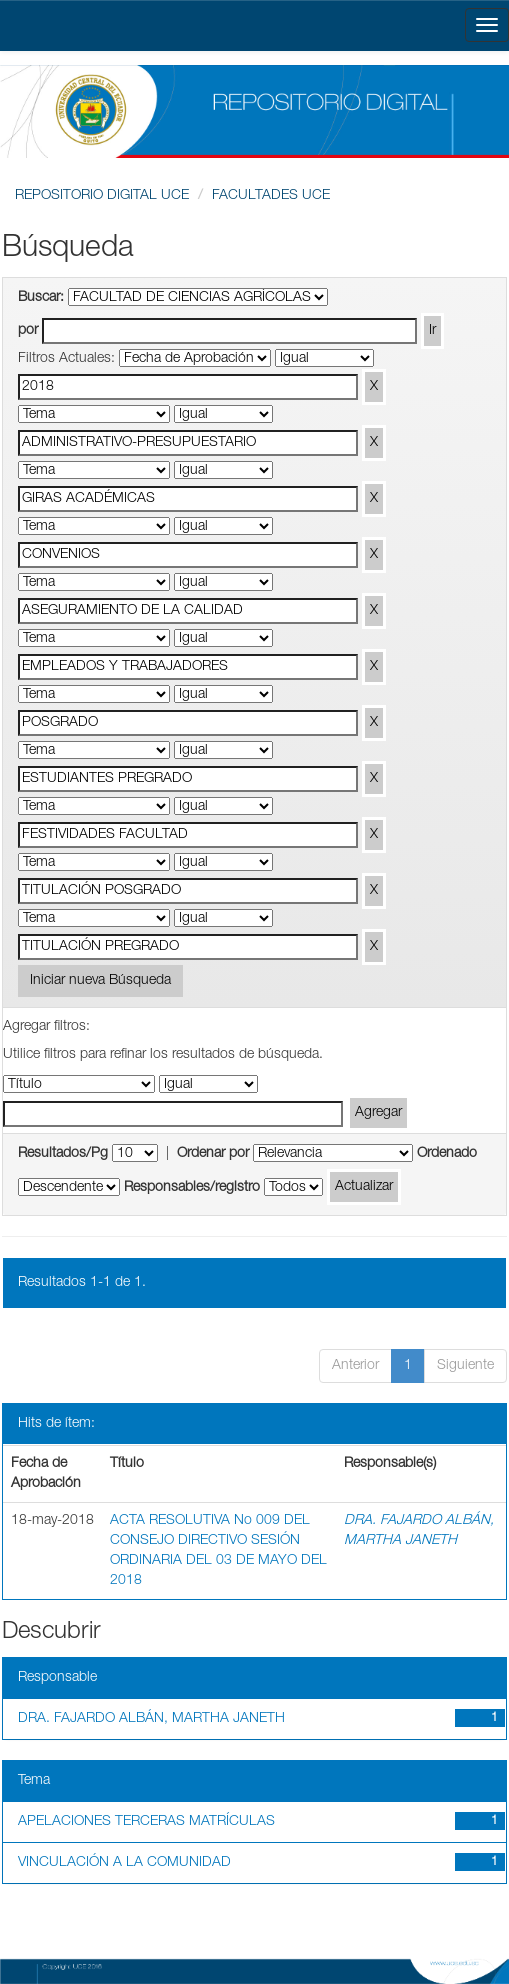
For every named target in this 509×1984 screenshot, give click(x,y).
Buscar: (41, 298)
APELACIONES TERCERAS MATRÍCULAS (146, 1822)
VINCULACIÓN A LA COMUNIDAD (124, 1863)
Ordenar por (213, 1154)
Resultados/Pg (63, 1154)
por (28, 331)
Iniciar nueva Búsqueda (100, 981)
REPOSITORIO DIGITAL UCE (102, 196)
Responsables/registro (192, 1188)
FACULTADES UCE (271, 196)
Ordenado (447, 1154)
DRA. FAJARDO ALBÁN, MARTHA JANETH (151, 1719)
